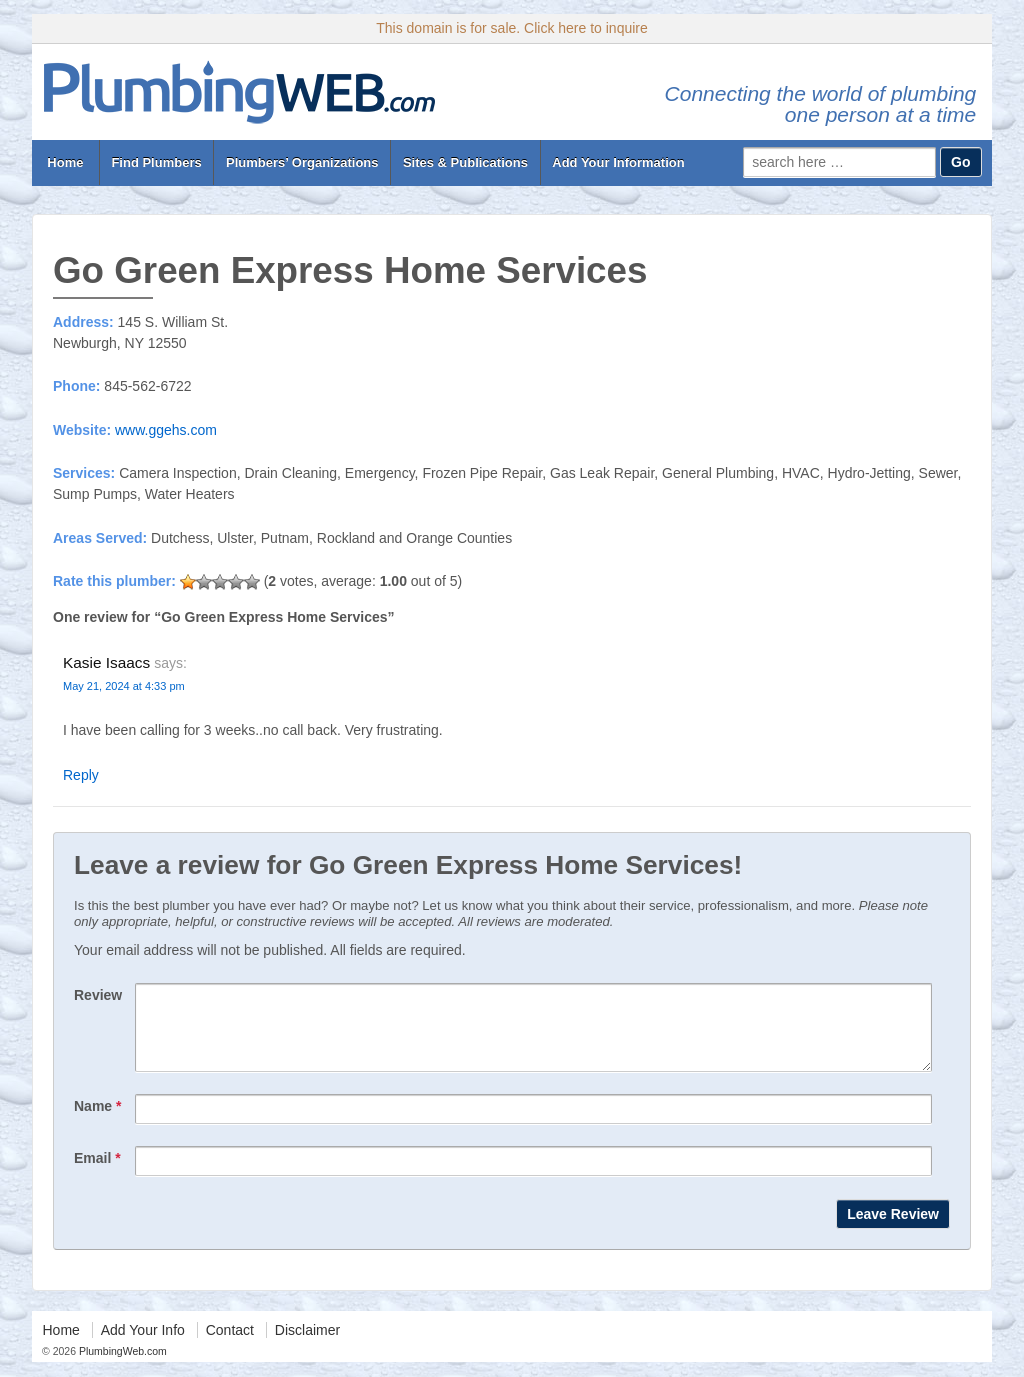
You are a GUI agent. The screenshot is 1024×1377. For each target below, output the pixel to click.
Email (97, 1173)
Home (65, 162)
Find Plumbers (156, 162)
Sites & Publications (465, 162)
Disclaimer (307, 1345)
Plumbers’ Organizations (302, 162)
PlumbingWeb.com (121, 1366)
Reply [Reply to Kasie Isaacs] (81, 775)
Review (98, 995)
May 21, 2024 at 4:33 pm (124, 686)
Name (97, 1121)
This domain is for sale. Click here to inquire (512, 28)
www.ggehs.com (166, 430)
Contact (230, 1345)
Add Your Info (143, 1345)
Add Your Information (618, 162)
